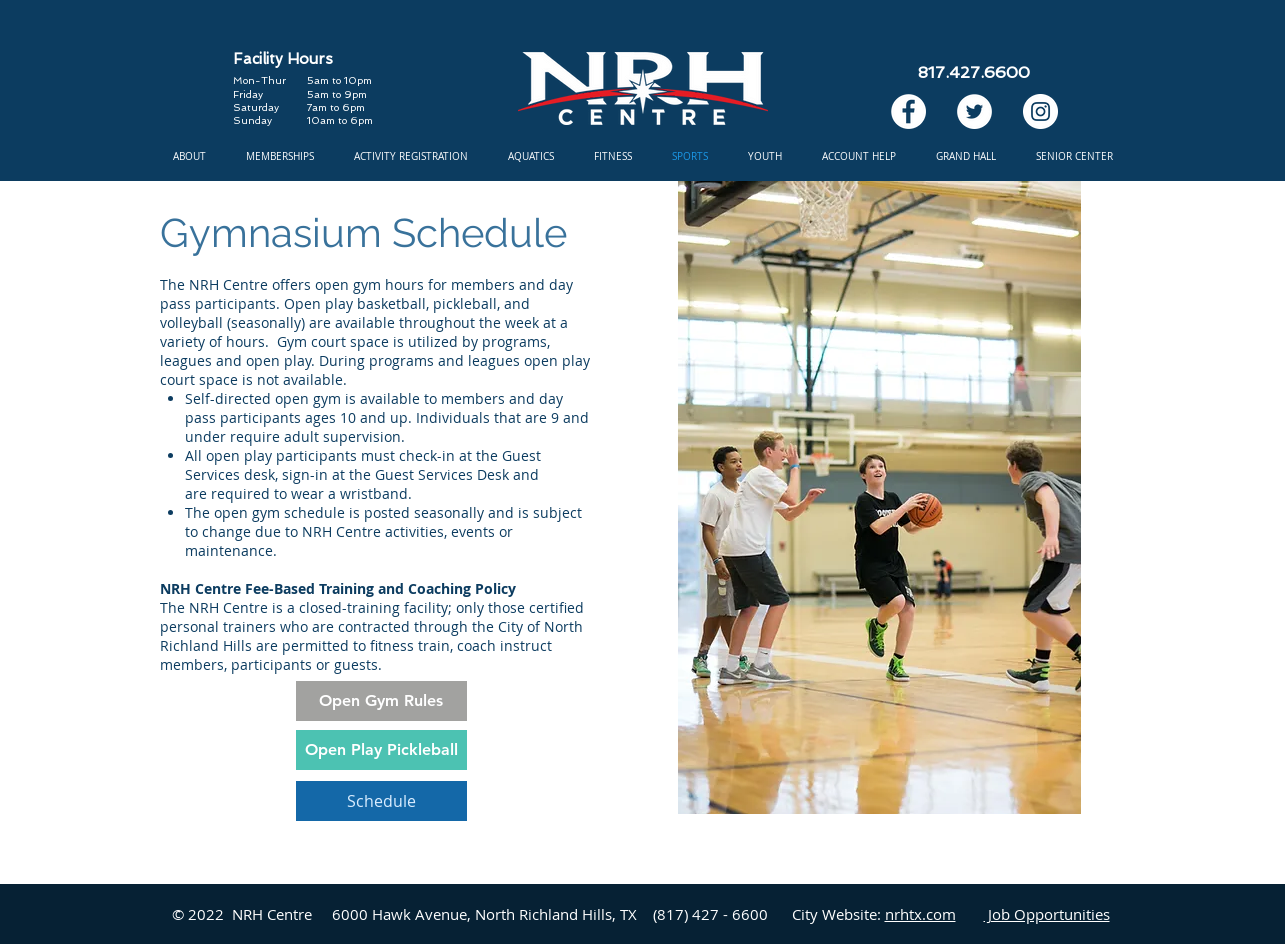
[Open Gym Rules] (381, 701)
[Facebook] (908, 111)
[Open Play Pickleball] (381, 750)
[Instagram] (1040, 111)
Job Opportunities (1047, 914)
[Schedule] (381, 801)
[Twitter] (974, 111)
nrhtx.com (920, 914)
